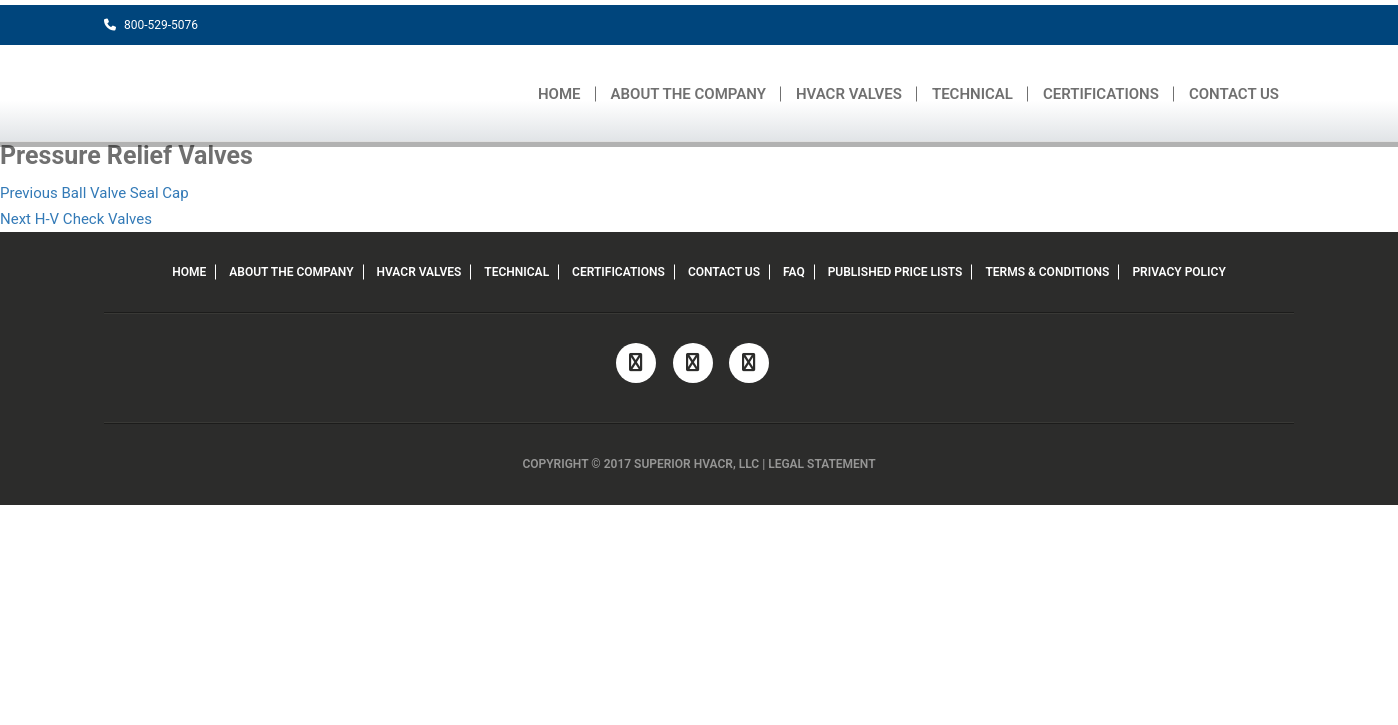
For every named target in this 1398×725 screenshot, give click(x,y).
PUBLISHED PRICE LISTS (895, 272)
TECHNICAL (972, 94)
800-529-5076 (151, 25)
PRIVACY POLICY (1178, 272)
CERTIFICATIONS (1101, 94)
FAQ (794, 272)
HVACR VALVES (849, 94)
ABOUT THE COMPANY (688, 94)
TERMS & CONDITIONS (1047, 272)
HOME (559, 94)
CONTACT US (1234, 94)
